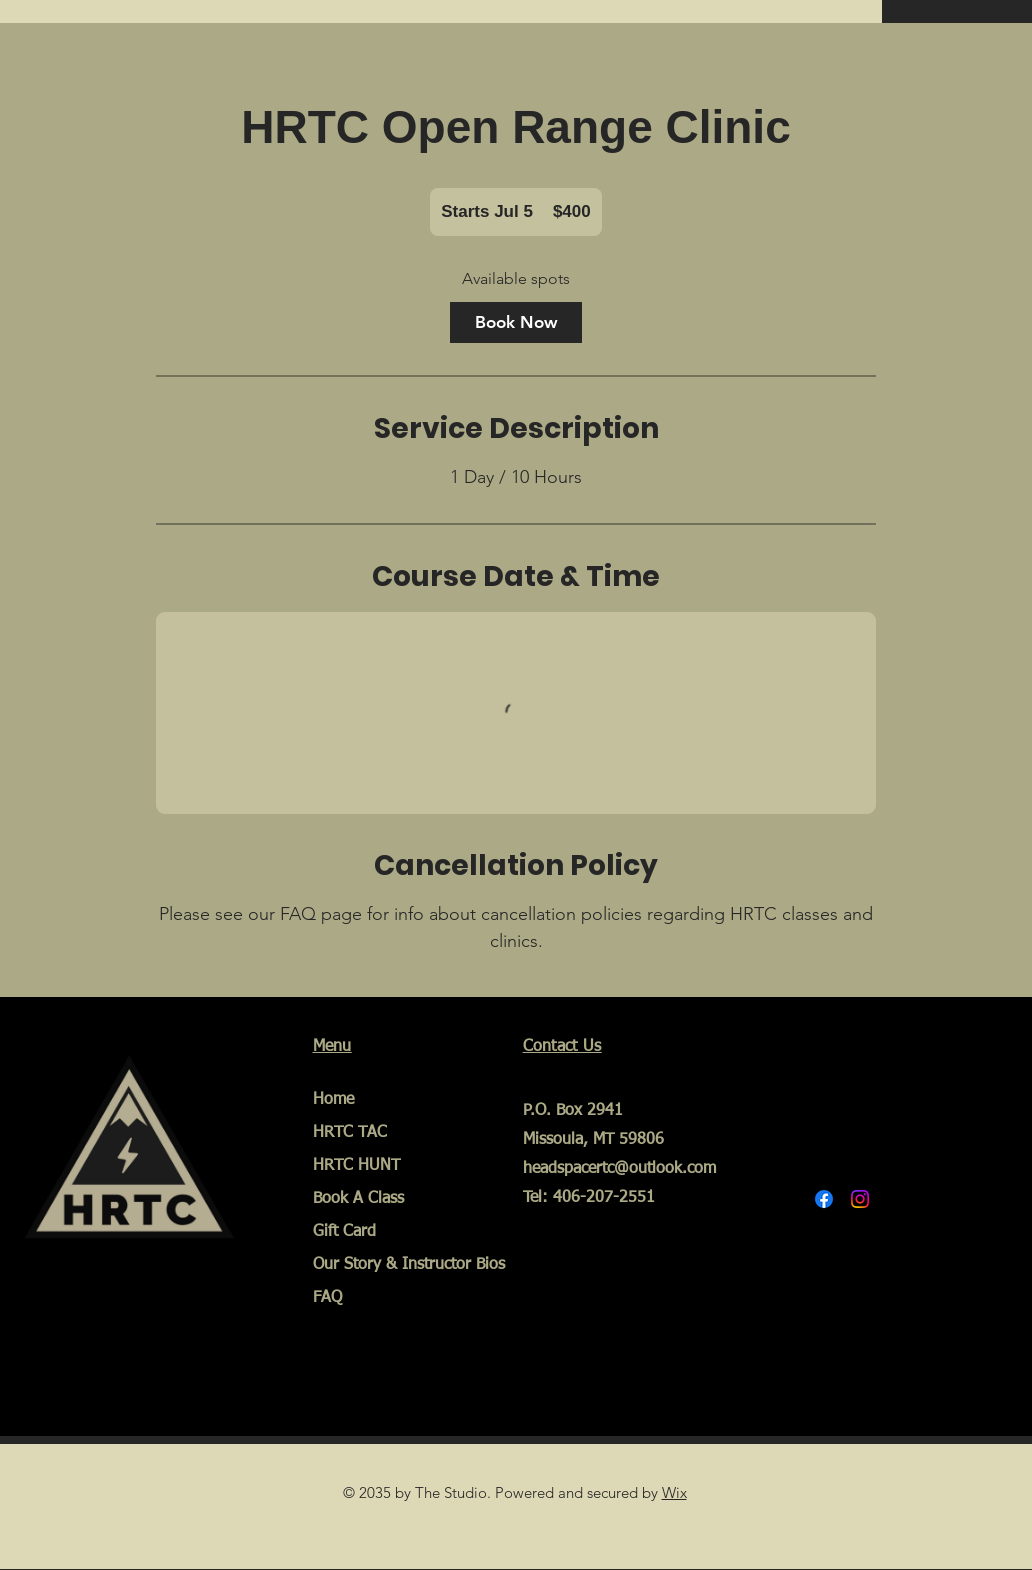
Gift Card (344, 1232)
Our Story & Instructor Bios (389, 1265)
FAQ (327, 1298)
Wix (674, 1492)
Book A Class (358, 1199)
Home (333, 1100)
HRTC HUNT (356, 1166)
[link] (516, 322)
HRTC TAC (350, 1133)
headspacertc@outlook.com (619, 1169)
